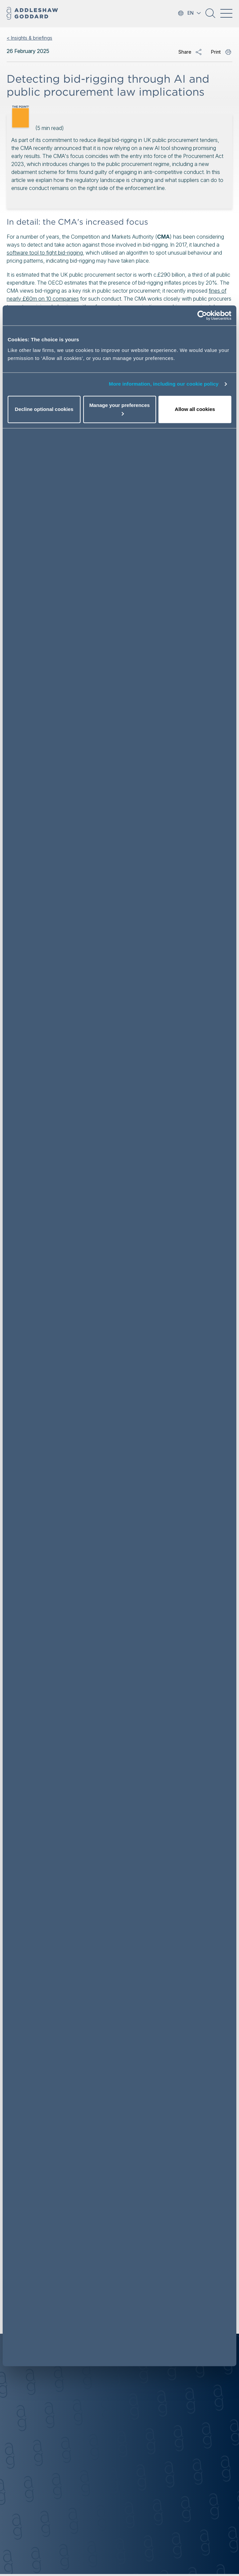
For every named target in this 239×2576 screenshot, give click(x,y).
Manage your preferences (119, 409)
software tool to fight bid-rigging (45, 252)
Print (216, 52)
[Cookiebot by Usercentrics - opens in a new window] (202, 316)
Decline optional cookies (44, 409)
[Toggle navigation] (226, 13)
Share (184, 52)
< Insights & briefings (29, 38)
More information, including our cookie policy (164, 384)
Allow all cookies (195, 409)
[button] (210, 15)
